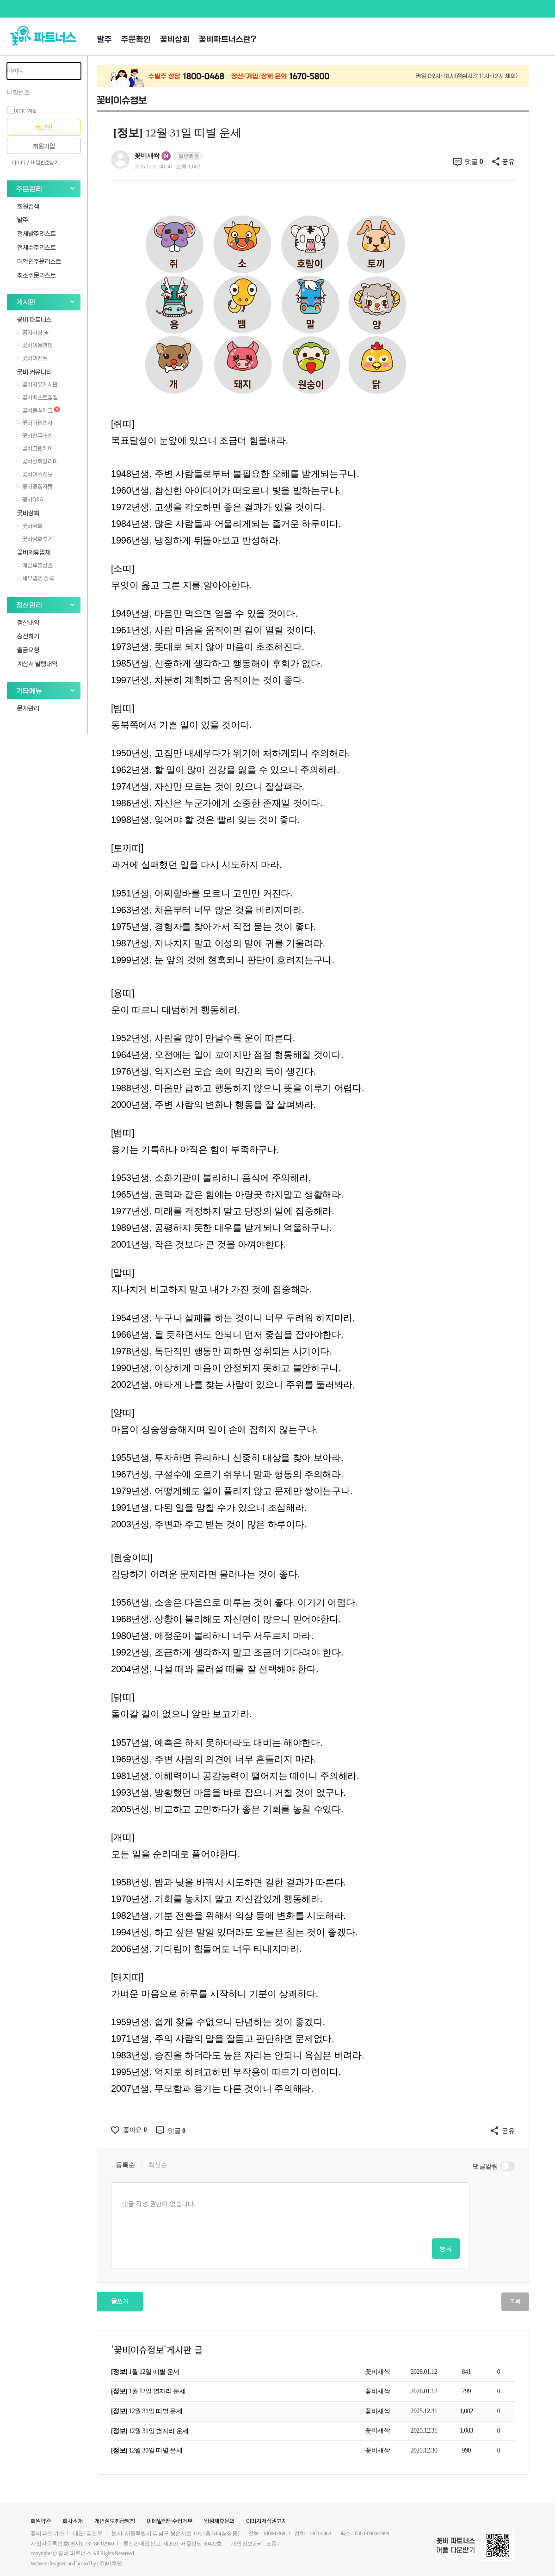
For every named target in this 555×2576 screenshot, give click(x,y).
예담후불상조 (35, 565)
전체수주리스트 (36, 247)
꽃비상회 (175, 39)
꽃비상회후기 (35, 539)
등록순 (125, 2165)
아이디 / (20, 163)
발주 (104, 39)
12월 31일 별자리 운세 (150, 2431)
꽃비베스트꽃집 (37, 397)
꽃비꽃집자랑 (35, 486)
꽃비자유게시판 (37, 384)
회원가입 (44, 146)
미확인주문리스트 (39, 261)
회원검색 (28, 206)
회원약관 (41, 2521)
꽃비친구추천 (35, 435)
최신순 (157, 2165)
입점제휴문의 (219, 2521)
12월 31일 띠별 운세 (146, 2411)
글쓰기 (119, 2301)
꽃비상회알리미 (37, 461)
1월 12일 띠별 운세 (145, 2371)
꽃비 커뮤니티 (34, 371)
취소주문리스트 (36, 275)
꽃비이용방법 (35, 345)
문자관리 (28, 707)
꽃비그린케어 (35, 448)
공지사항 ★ (33, 332)
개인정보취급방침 (114, 2521)
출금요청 (28, 649)
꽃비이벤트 (32, 358)
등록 (445, 2248)
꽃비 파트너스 (34, 319)
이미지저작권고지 (266, 2521)
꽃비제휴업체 (33, 552)
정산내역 (28, 622)
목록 (515, 2301)
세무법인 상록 (35, 578)
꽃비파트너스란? (227, 39)
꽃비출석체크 (38, 410)
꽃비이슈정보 (35, 474)
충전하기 (28, 635)
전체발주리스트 (36, 233)
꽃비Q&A (30, 499)
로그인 (44, 127)
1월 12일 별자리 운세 (148, 2391)
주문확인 (136, 39)
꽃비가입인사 (35, 423)
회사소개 (72, 2521)
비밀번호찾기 (45, 163)
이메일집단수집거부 (169, 2521)
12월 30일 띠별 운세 (146, 2450)
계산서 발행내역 (37, 663)
